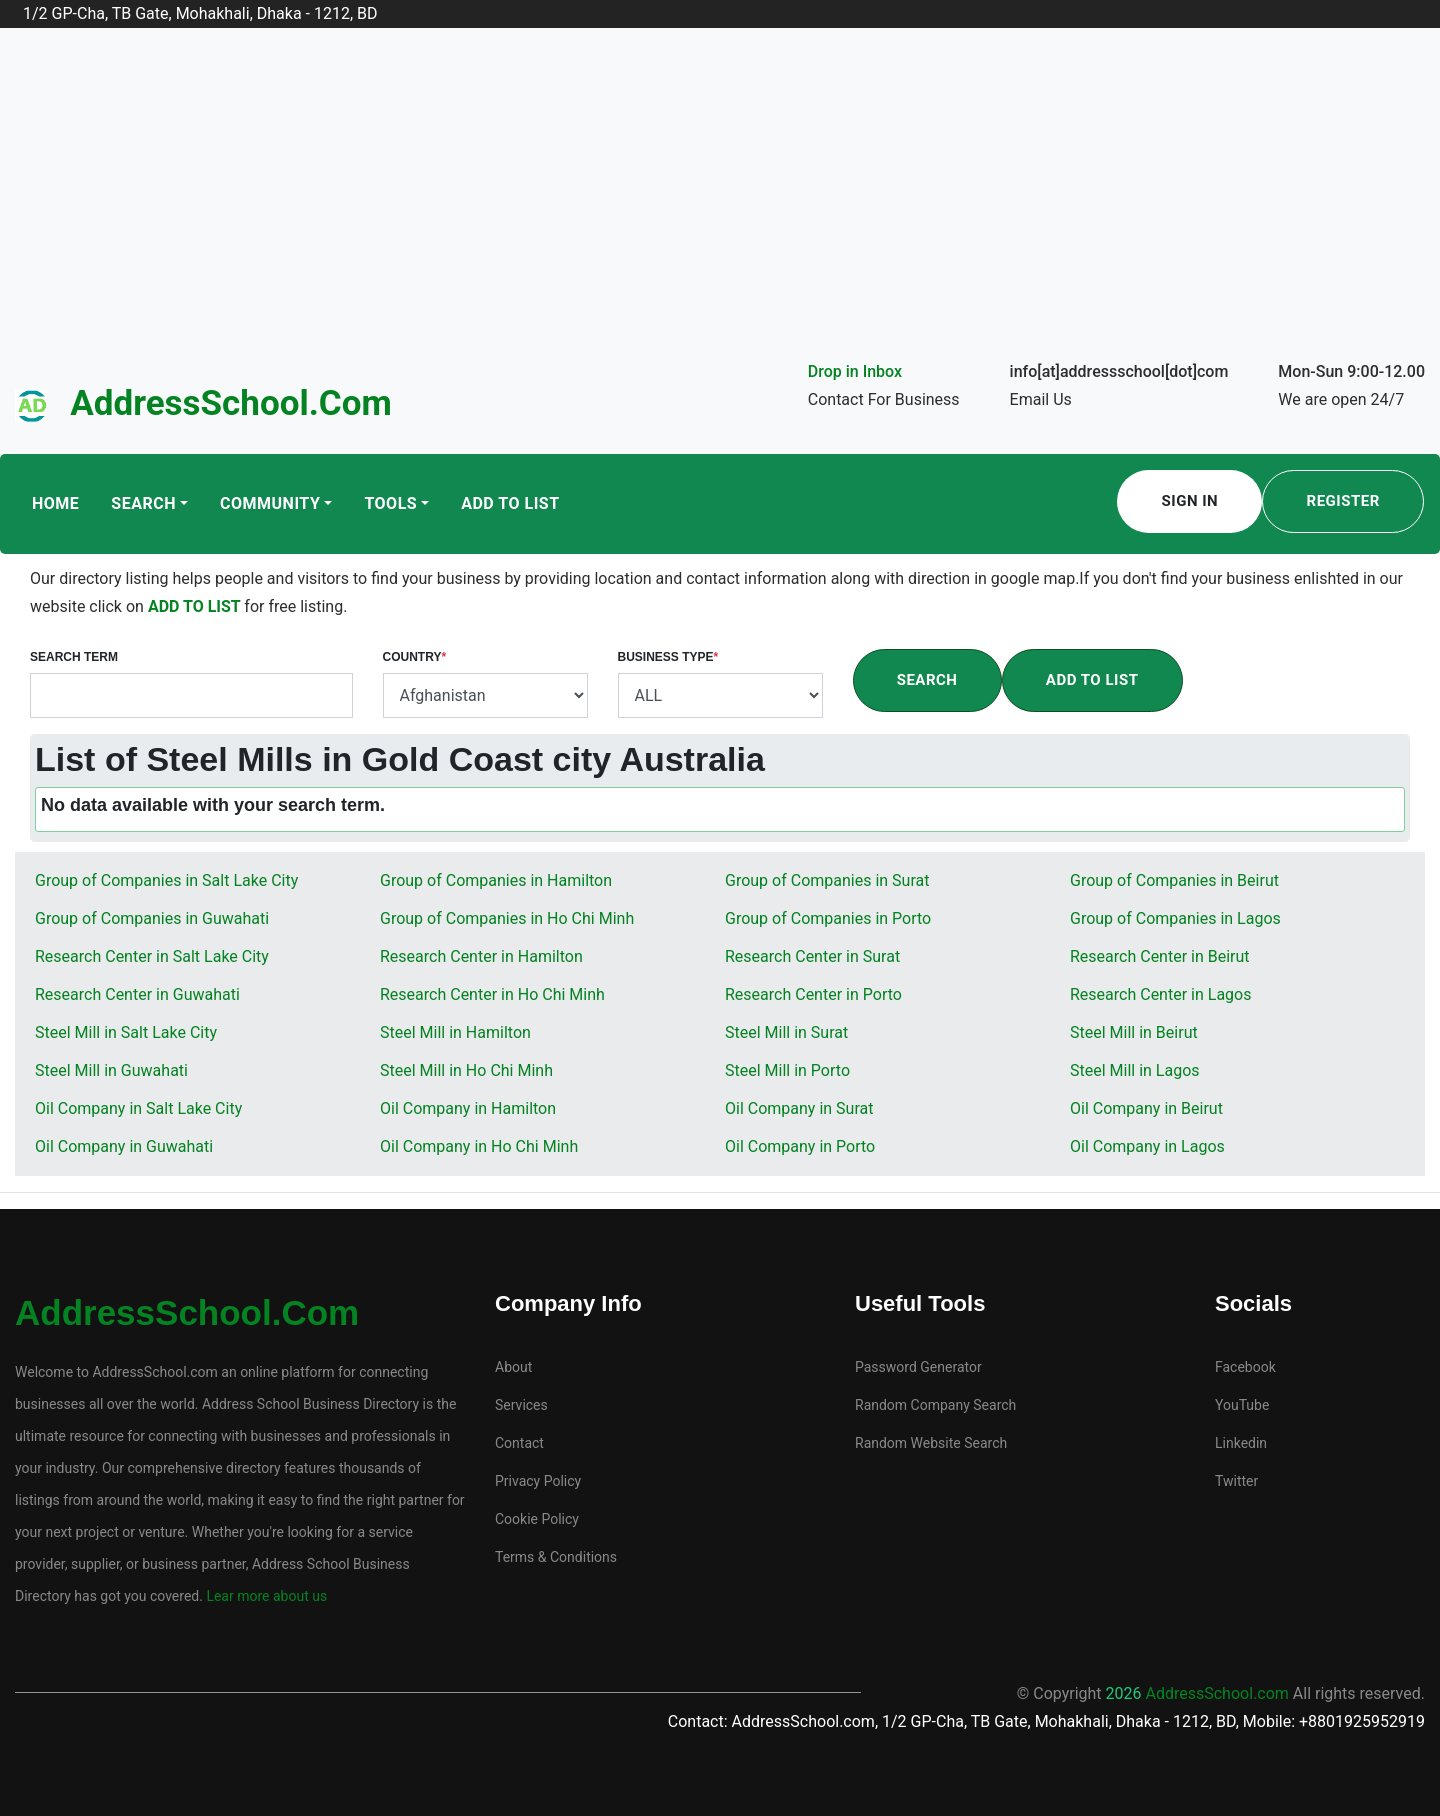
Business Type (668, 657)
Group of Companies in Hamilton (496, 880)
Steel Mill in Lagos (1135, 1070)
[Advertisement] (720, 208)
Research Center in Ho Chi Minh (492, 994)
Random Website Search (931, 1443)
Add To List (510, 503)
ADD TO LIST (196, 606)
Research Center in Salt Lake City (152, 956)
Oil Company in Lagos (1147, 1146)
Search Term (74, 657)
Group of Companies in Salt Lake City (166, 880)
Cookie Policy (537, 1519)
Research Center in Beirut (1160, 956)
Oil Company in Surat (799, 1108)
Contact (519, 1443)
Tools (390, 503)
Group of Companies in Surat (827, 880)
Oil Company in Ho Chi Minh (479, 1146)
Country (415, 657)
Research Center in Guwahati (137, 994)
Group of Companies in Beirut (1174, 880)
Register (1343, 501)
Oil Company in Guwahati (124, 1146)
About (513, 1367)
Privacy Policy (538, 1481)
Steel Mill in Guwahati (111, 1070)
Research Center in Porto (813, 994)
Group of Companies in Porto (828, 918)
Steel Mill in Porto (787, 1070)
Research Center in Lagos (1160, 994)
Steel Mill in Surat (786, 1032)
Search (143, 503)
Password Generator (918, 1367)
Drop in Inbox (855, 371)
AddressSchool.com (231, 403)
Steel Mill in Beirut (1134, 1032)
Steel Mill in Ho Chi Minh (466, 1070)
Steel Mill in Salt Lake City (126, 1032)
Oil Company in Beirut (1146, 1108)
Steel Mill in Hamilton (455, 1032)
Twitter (1236, 1481)
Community (270, 503)
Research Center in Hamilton (481, 956)
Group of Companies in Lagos (1175, 918)
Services (521, 1405)
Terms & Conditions (556, 1557)
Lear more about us (265, 1596)
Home (55, 503)
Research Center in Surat (812, 956)
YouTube (1242, 1405)
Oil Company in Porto (800, 1146)
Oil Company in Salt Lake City (138, 1108)
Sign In (1190, 501)
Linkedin (1241, 1443)
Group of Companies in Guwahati (152, 918)
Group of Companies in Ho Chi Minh (507, 918)
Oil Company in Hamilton (468, 1108)
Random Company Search (935, 1405)
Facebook (1245, 1367)
